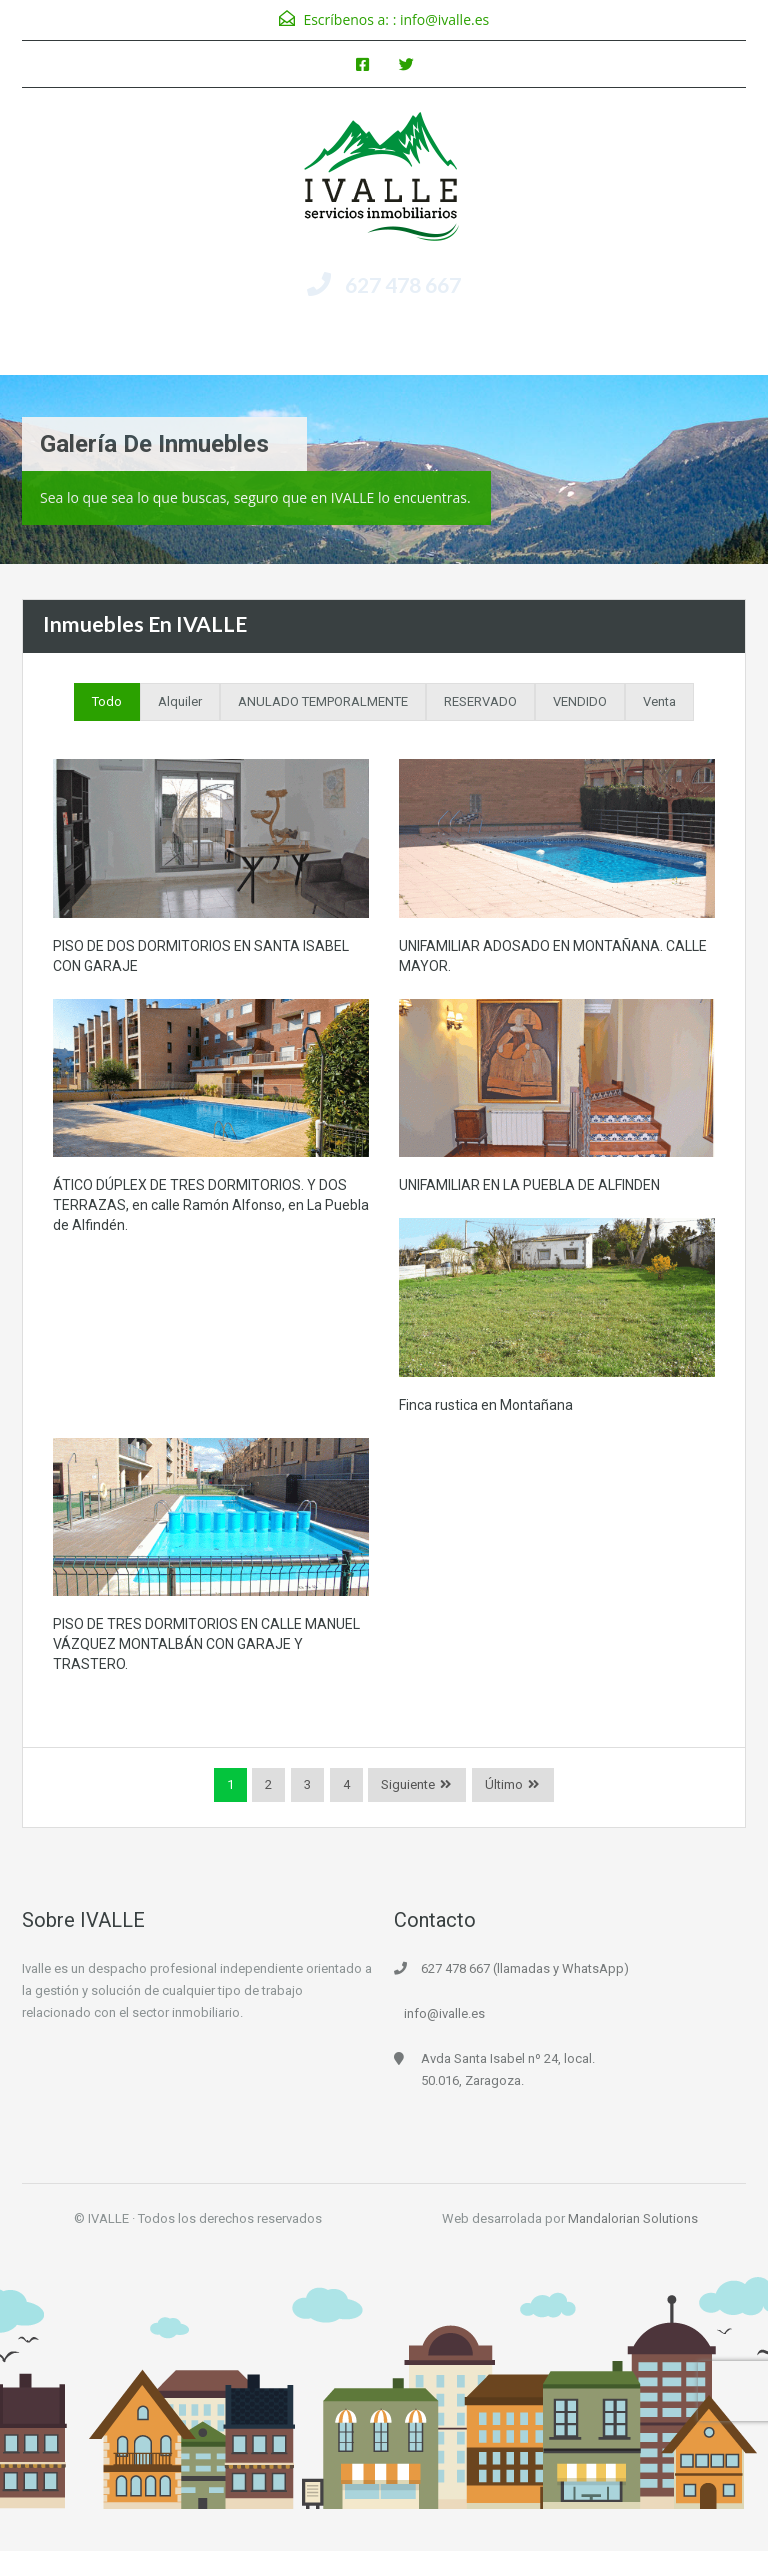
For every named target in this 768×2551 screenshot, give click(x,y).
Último (504, 1784)
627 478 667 (403, 284)
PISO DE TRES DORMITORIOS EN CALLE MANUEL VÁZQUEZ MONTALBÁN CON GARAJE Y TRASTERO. (206, 1644)
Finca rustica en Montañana (486, 1405)
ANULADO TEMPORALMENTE (323, 701)
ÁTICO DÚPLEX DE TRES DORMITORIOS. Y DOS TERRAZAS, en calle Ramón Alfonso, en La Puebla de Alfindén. (211, 1205)
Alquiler (180, 701)
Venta (659, 701)
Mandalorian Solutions (633, 2218)
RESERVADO (480, 701)
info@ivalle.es (444, 19)
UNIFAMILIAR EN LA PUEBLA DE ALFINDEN (529, 1185)
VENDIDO (580, 701)
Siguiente (408, 1784)
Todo (107, 701)
